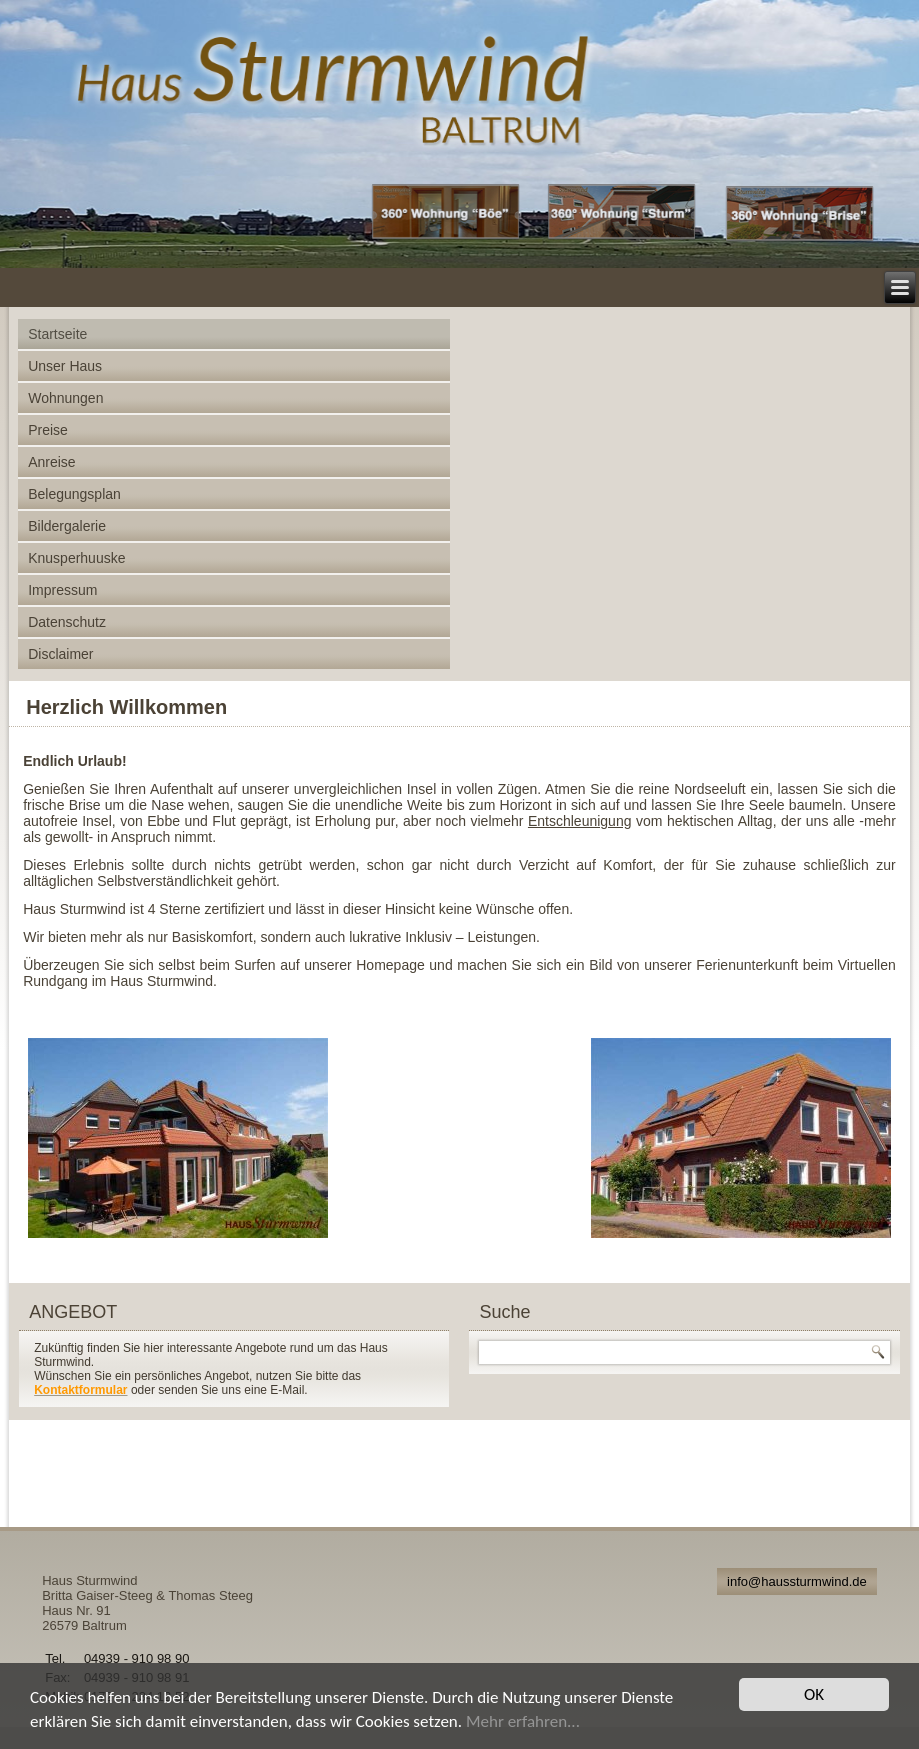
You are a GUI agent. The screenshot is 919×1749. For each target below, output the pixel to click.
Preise (48, 430)
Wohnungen (65, 398)
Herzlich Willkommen (126, 707)
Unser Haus (65, 366)
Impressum (62, 590)
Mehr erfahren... (523, 1721)
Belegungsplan (74, 494)
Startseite (57, 334)
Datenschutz (67, 622)
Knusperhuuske (76, 558)
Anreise (51, 462)
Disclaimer (60, 654)
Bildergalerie (67, 526)
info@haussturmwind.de (797, 1581)
